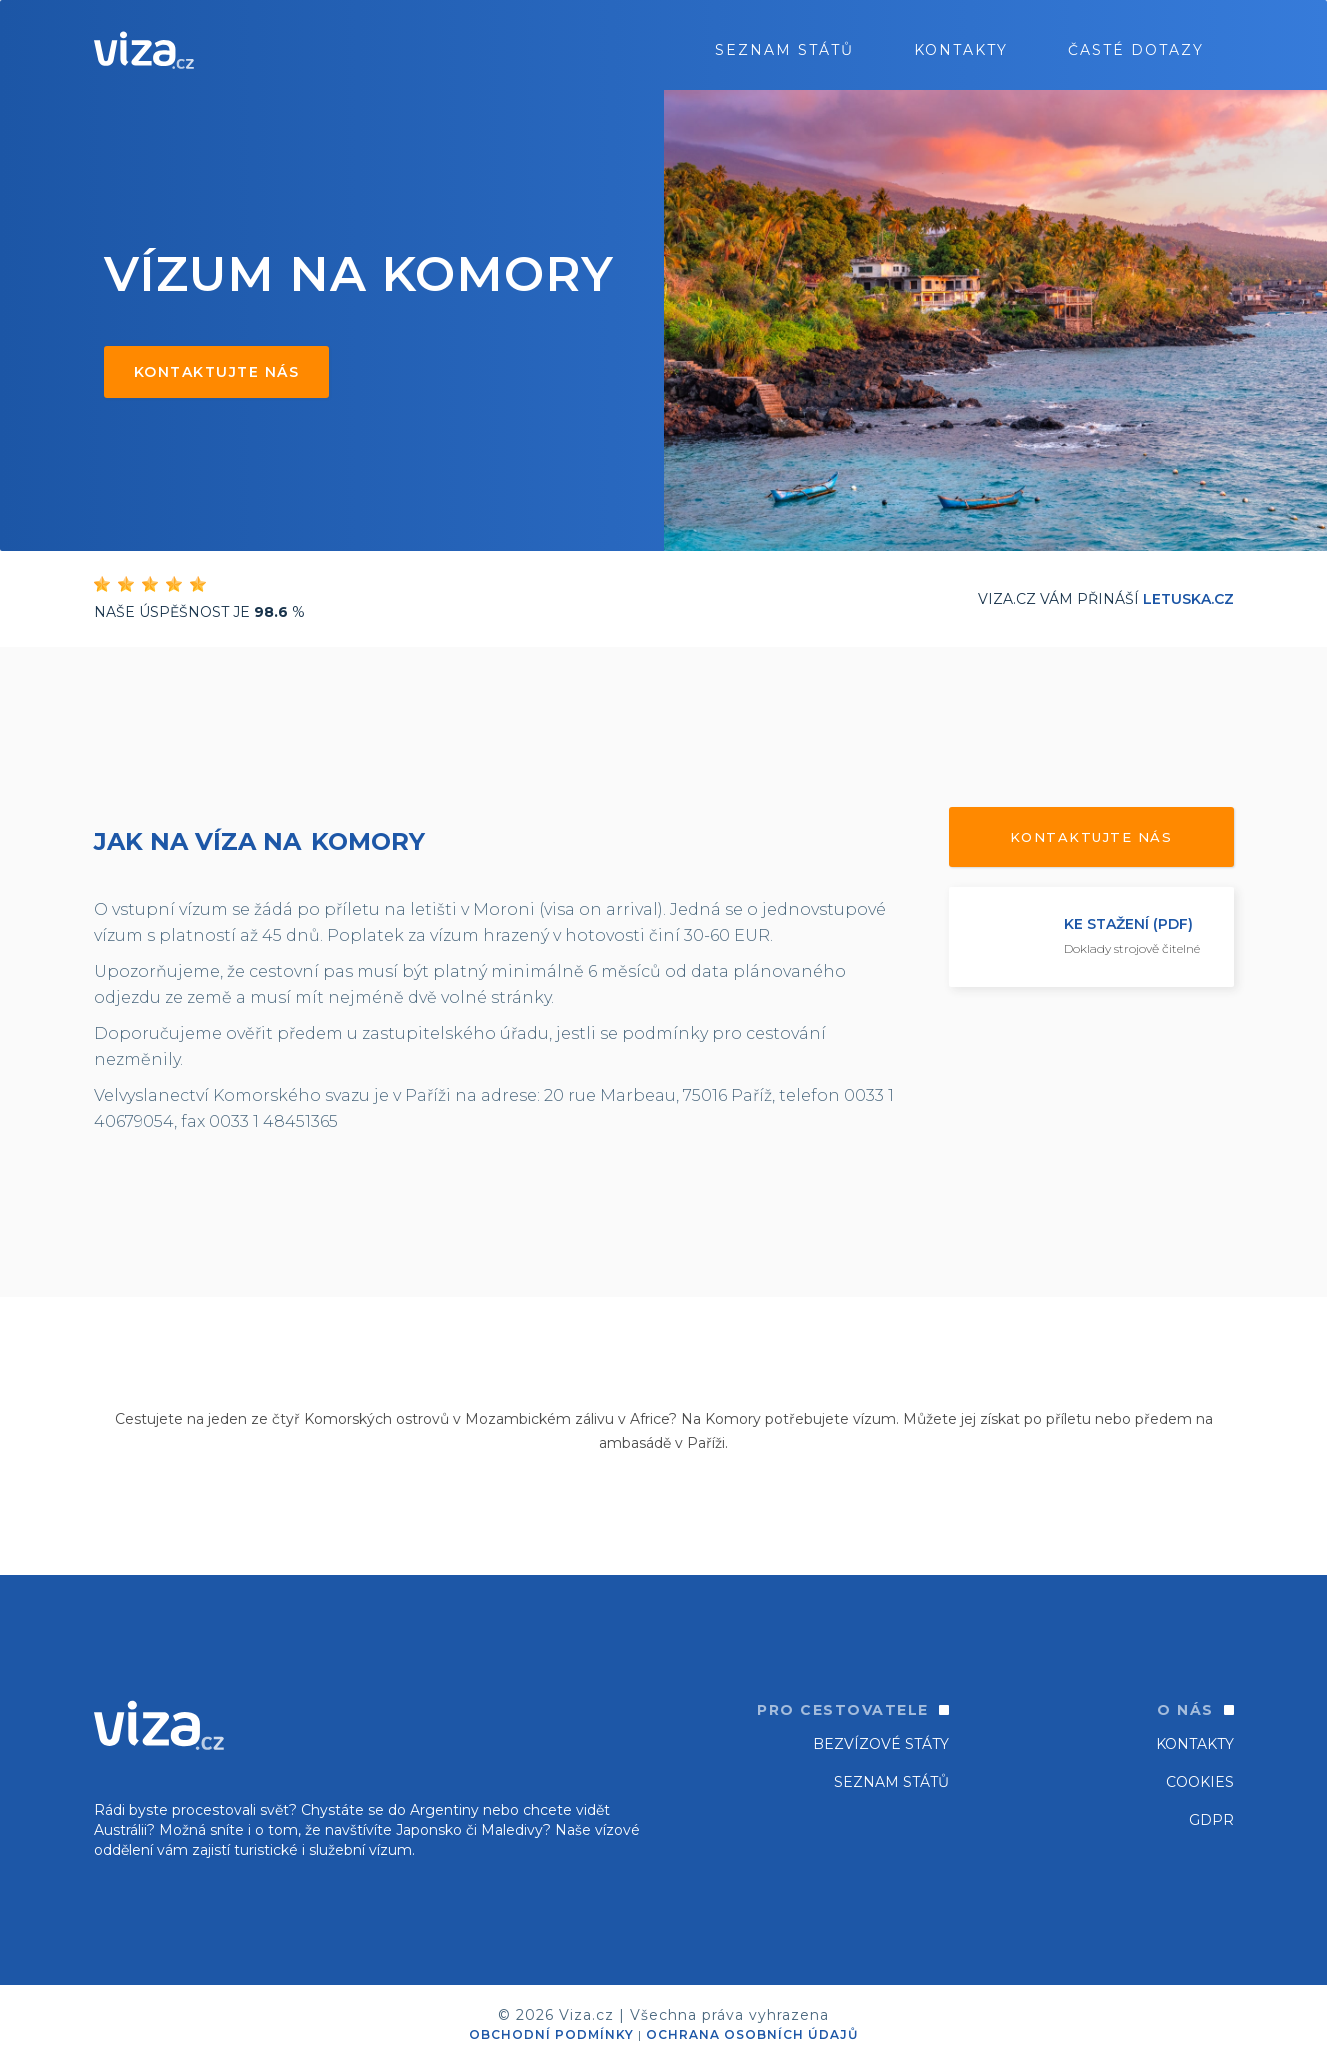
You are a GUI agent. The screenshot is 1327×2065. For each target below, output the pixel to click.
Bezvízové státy (881, 1744)
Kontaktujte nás (217, 372)
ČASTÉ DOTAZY (1136, 50)
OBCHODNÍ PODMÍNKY (551, 2034)
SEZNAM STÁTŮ (891, 1782)
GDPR (1211, 1820)
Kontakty (961, 50)
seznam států (784, 50)
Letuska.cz (1188, 599)
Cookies (1200, 1782)
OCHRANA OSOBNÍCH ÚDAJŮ (752, 2034)
